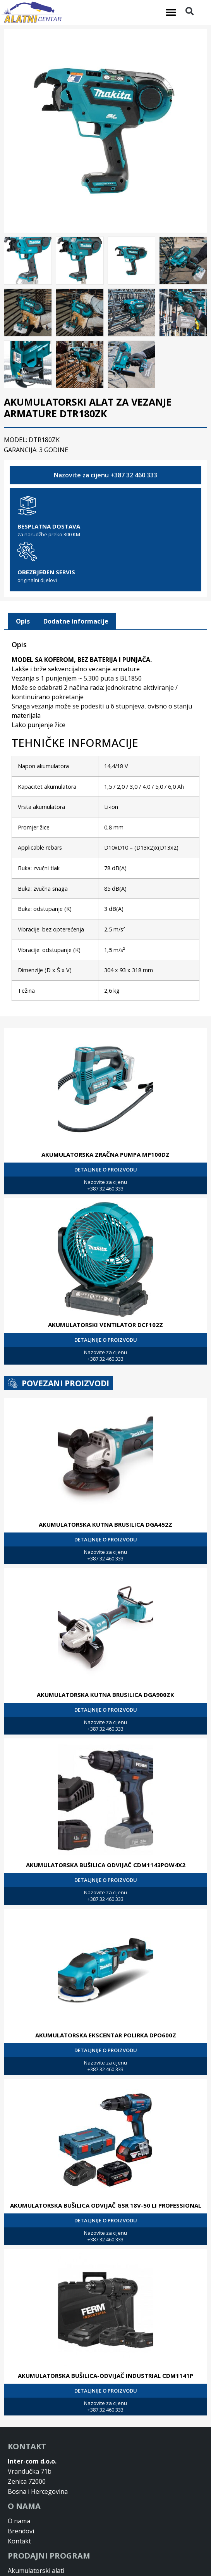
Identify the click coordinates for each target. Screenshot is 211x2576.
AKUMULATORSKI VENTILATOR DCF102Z (105, 1322)
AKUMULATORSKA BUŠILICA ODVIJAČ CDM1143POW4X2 (105, 1862)
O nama (19, 2518)
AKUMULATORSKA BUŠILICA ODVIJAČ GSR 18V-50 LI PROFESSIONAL (105, 2203)
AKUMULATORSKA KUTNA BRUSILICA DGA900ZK (105, 1692)
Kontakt (19, 2539)
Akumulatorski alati (36, 2568)
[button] (171, 12)
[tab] (23, 618)
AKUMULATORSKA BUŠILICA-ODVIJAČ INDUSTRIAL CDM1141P (105, 2373)
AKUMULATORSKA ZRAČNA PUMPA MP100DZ (105, 1152)
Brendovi (21, 2528)
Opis (23, 619)
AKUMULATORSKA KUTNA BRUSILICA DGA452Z (105, 1522)
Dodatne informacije (75, 619)
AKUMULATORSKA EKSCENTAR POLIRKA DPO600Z (105, 2033)
